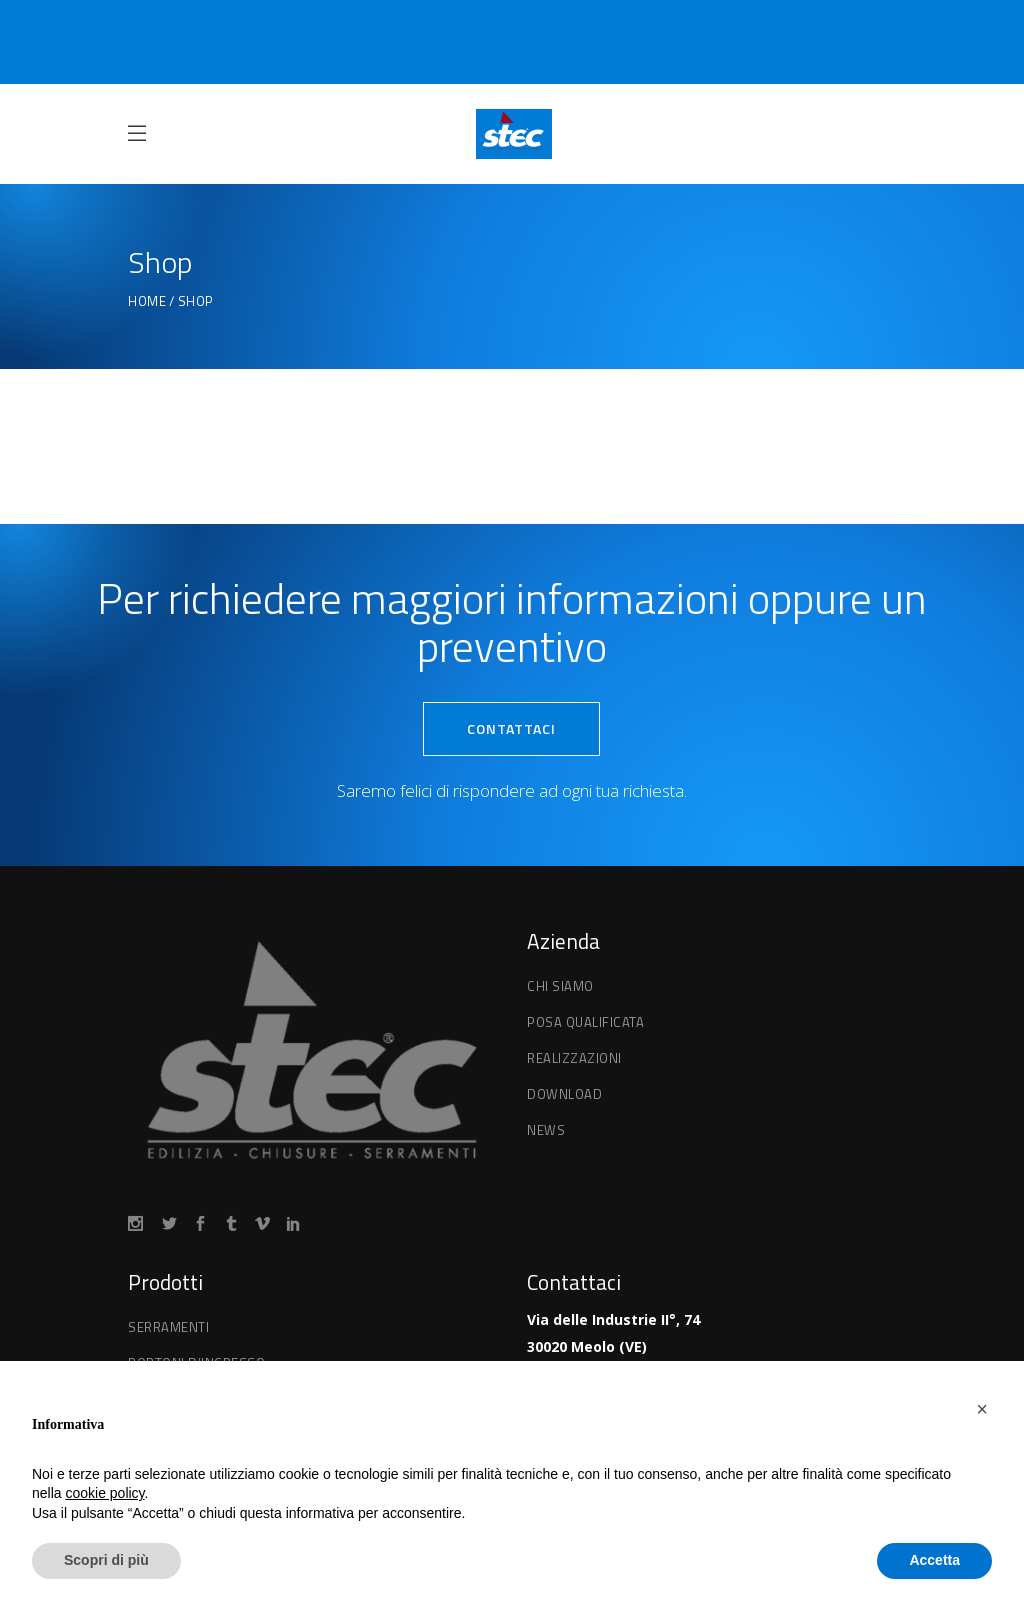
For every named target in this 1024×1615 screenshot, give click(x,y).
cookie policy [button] (104, 1493)
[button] (982, 1409)
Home (147, 301)
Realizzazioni (574, 1058)
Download (564, 1094)
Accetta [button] (934, 1560)
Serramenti (168, 1327)
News (546, 1130)
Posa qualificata (585, 1022)
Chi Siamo (560, 986)
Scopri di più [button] (106, 1560)
